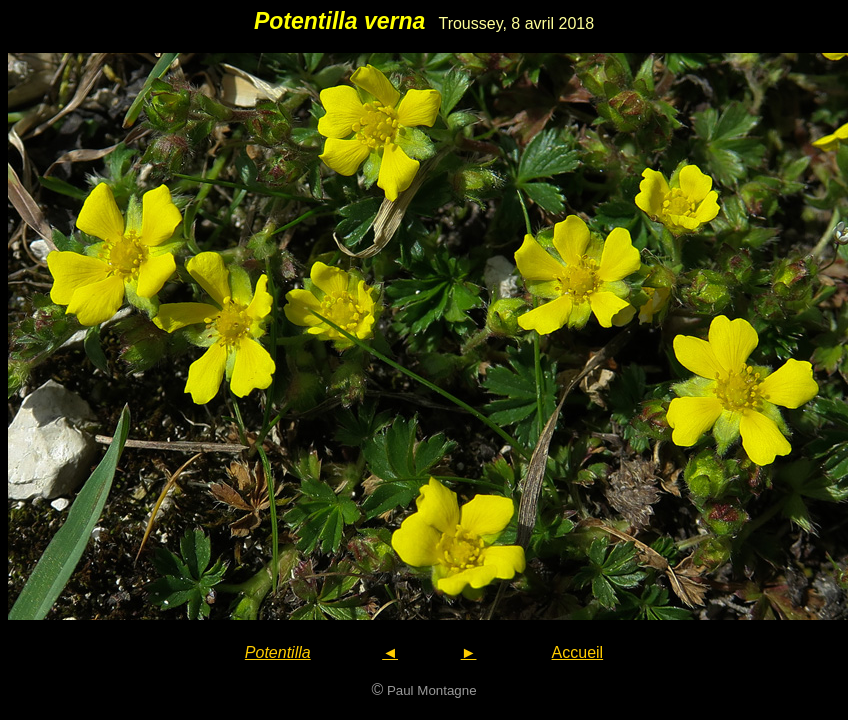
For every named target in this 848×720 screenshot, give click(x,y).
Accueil (578, 652)
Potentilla (278, 652)
